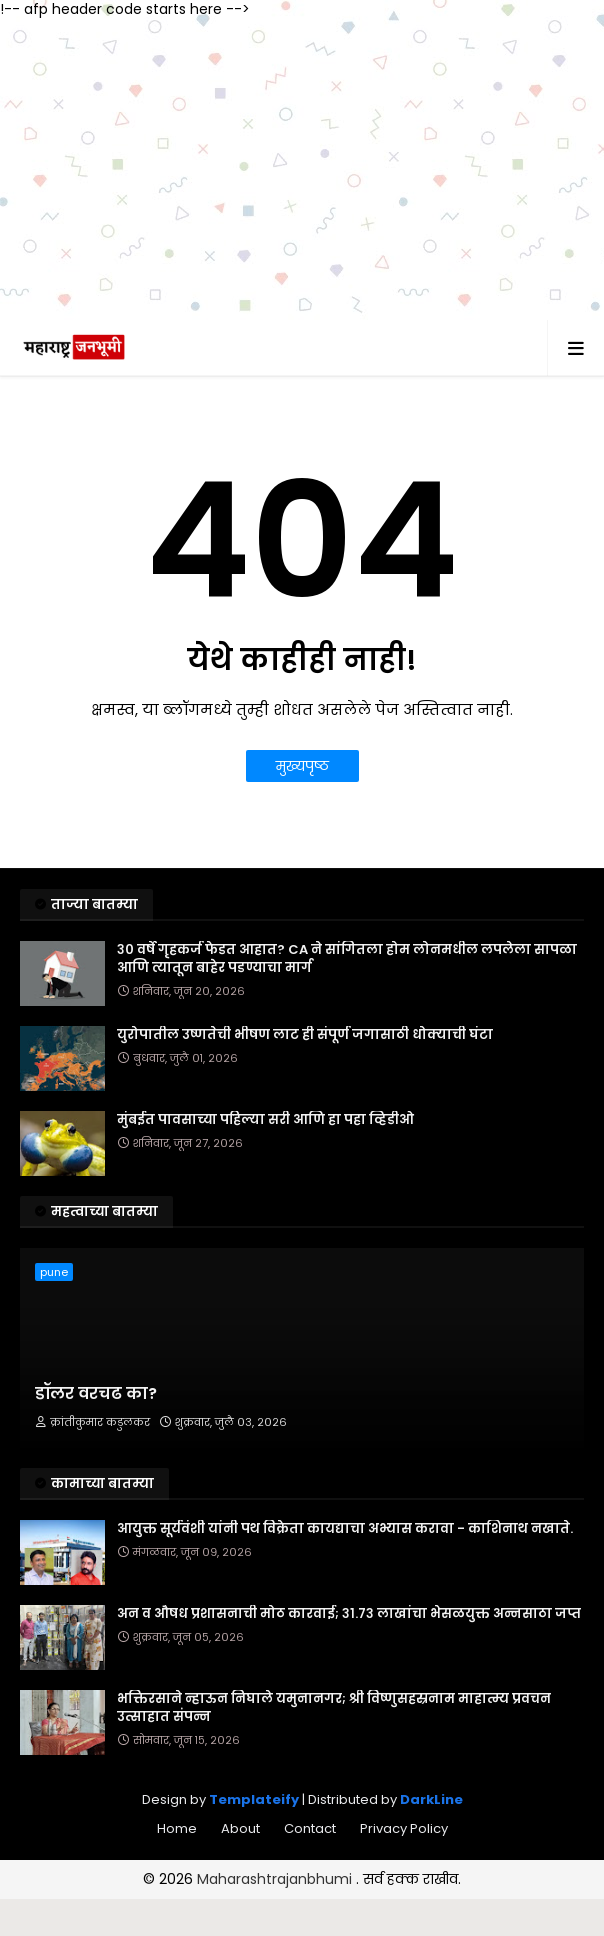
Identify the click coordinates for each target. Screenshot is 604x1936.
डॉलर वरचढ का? (96, 1394)
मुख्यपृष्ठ (302, 766)
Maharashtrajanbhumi (276, 1879)
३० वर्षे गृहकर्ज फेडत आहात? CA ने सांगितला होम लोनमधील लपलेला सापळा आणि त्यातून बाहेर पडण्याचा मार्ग (347, 959)
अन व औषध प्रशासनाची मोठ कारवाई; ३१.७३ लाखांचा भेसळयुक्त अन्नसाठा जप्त (349, 1614)
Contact (310, 1828)
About (240, 1828)
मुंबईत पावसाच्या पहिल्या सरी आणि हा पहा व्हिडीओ (265, 1120)
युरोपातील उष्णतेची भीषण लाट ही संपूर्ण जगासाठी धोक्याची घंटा (305, 1035)
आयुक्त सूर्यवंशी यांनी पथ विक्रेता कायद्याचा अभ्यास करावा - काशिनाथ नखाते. (345, 1529)
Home (177, 1828)
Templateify (254, 1799)
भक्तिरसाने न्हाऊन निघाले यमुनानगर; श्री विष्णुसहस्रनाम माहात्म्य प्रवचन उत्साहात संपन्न (334, 1708)
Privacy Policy (404, 1828)
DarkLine (431, 1799)
